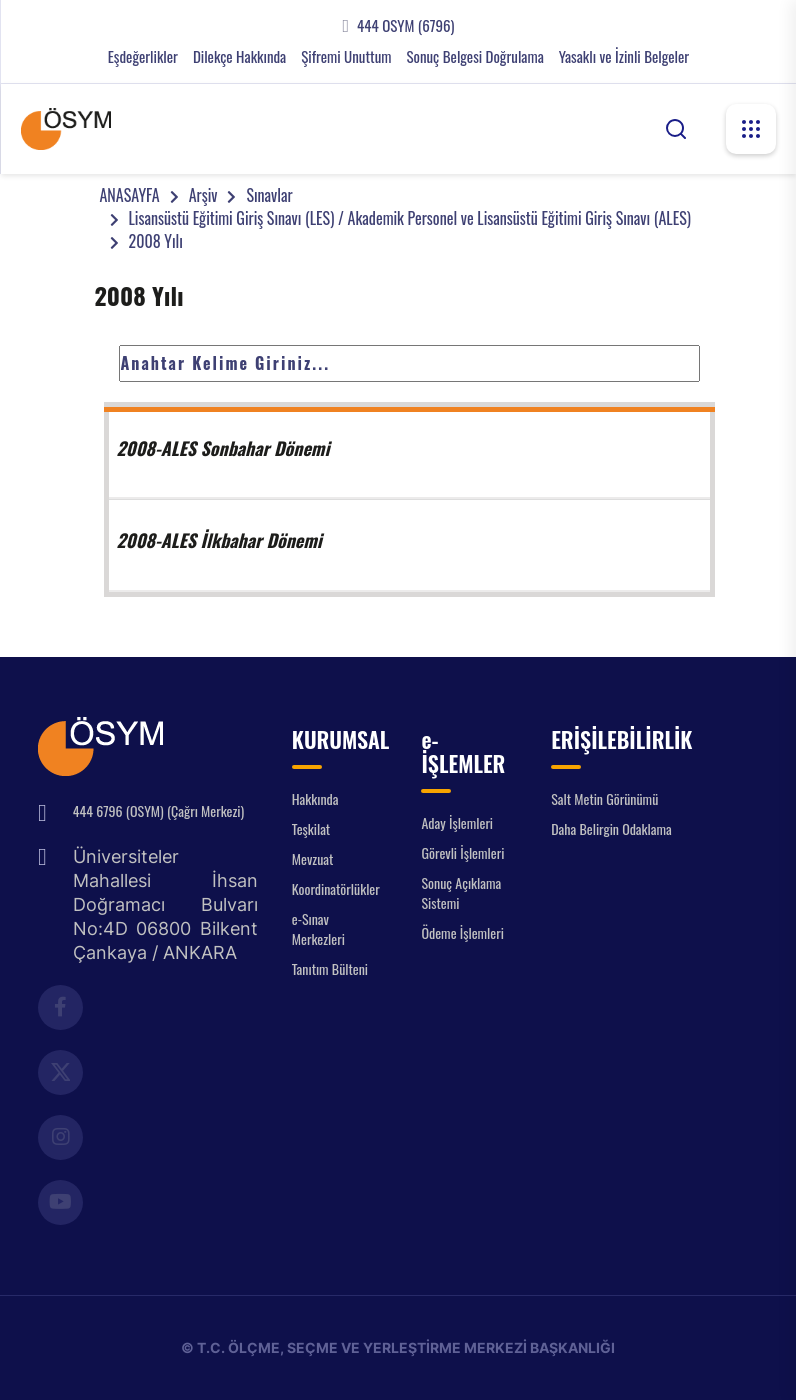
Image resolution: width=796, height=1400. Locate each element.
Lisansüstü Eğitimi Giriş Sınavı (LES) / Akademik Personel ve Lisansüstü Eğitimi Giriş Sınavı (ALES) (410, 218)
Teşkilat (311, 828)
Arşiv (203, 195)
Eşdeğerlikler (143, 56)
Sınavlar (269, 195)
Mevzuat (313, 858)
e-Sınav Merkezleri (318, 928)
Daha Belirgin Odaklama (611, 828)
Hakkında (315, 798)
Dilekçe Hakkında (239, 56)
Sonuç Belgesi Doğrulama (474, 56)
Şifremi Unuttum (346, 56)
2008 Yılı (156, 241)
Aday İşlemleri (457, 822)
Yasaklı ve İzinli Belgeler (624, 56)
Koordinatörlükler (336, 888)
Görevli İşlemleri (462, 852)
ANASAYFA (130, 195)
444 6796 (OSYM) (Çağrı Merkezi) (158, 810)
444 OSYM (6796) (405, 25)
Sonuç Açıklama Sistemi (461, 892)
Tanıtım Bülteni (330, 968)
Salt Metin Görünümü (604, 798)
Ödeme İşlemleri (462, 932)
